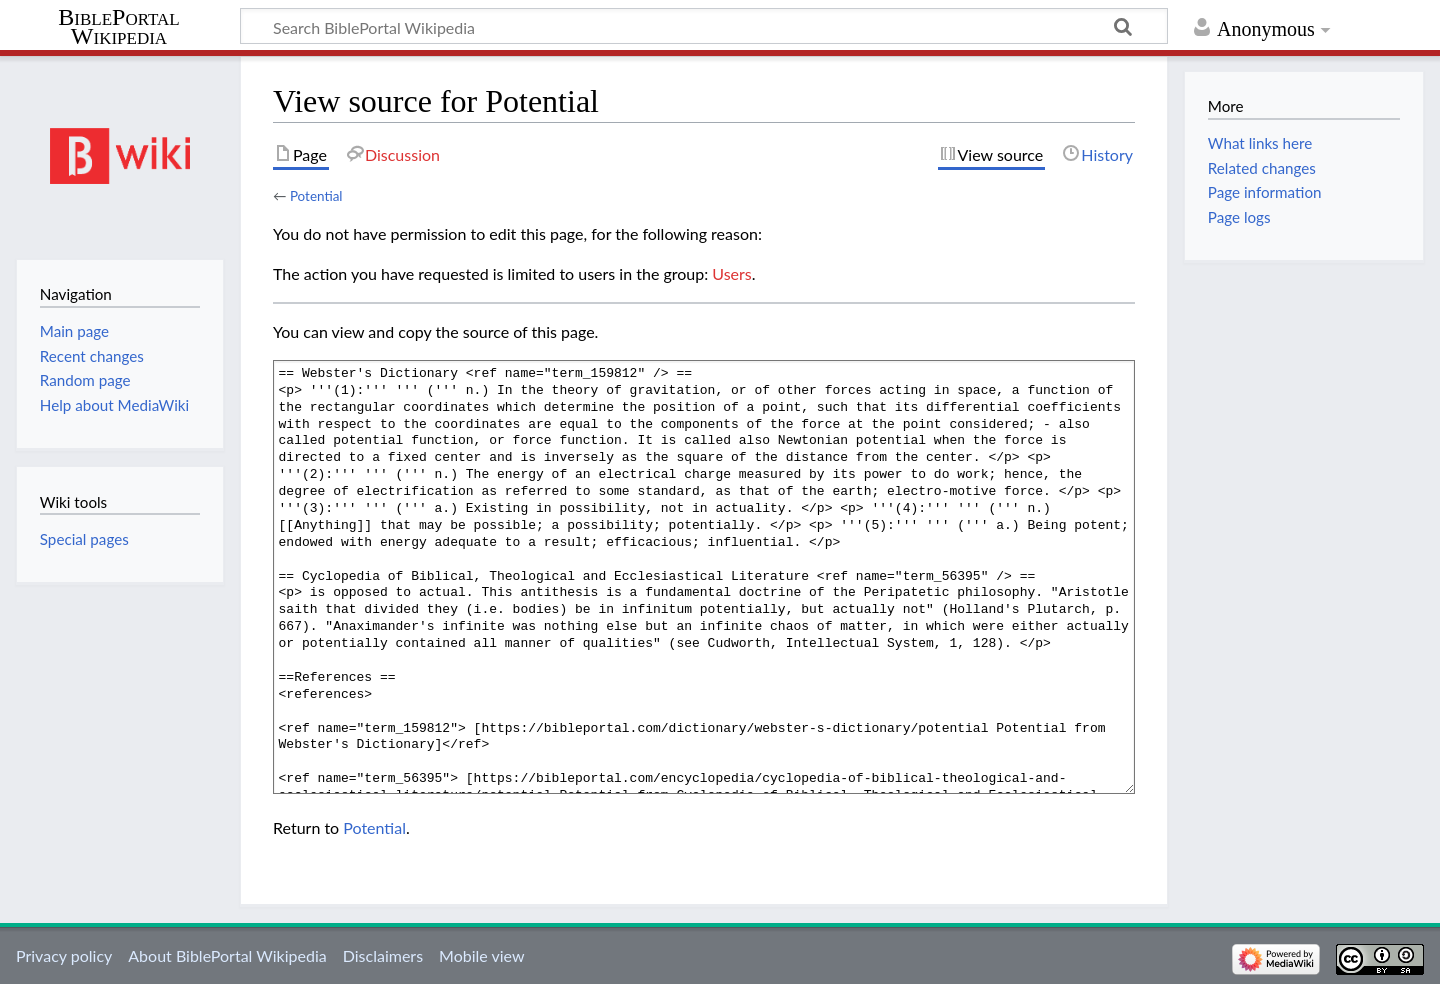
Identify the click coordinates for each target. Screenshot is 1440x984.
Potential (316, 196)
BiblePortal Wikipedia (118, 27)
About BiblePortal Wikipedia (227, 955)
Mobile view (481, 955)
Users (731, 273)
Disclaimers (383, 955)
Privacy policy (64, 955)
